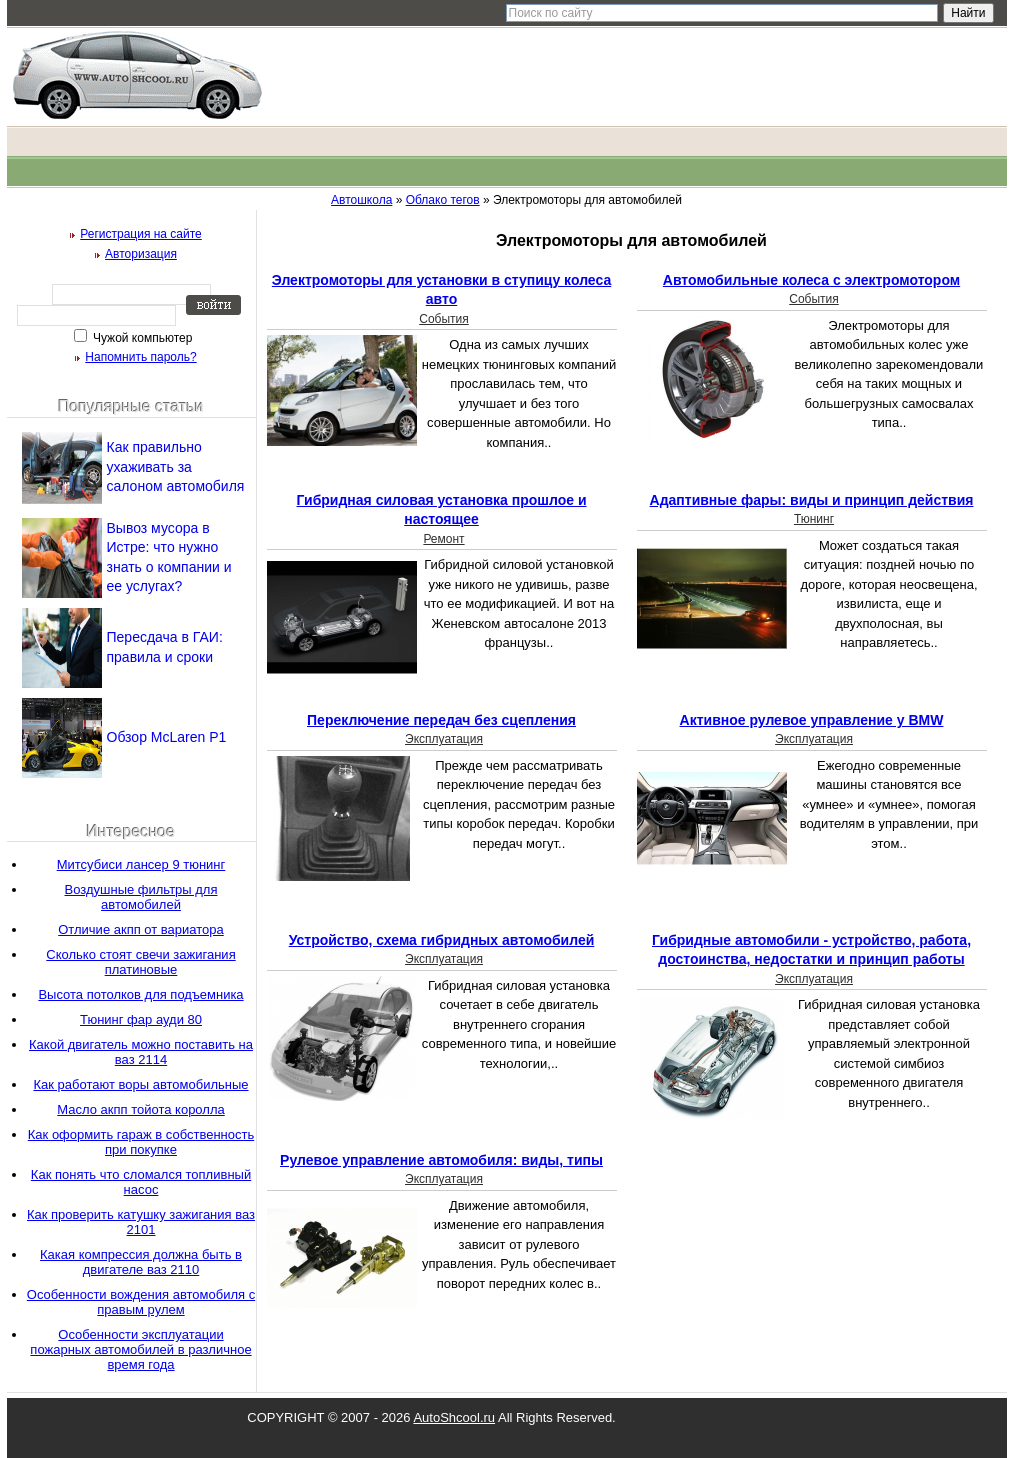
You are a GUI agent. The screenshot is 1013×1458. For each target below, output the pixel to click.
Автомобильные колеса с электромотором (811, 280)
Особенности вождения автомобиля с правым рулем (141, 1302)
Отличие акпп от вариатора (141, 929)
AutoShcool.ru (454, 1417)
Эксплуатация (444, 739)
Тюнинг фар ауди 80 (141, 1019)
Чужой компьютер (141, 338)
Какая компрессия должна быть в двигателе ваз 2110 (141, 1262)
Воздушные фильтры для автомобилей (141, 897)
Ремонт (443, 539)
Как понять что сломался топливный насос (141, 1182)
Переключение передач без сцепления (441, 720)
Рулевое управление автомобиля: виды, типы (441, 1160)
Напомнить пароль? (140, 357)
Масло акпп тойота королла (140, 1109)
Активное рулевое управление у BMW (812, 720)
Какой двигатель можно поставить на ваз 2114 (141, 1052)
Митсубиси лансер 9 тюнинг (141, 864)
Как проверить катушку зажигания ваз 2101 (141, 1222)
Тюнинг (814, 519)
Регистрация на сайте (141, 234)
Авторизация (141, 254)
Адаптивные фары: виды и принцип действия (812, 500)
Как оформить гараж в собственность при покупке (141, 1142)
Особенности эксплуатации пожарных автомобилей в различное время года (140, 1349)
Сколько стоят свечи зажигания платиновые (140, 962)
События (444, 319)
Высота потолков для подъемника (140, 994)
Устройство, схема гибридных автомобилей (442, 940)
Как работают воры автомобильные (140, 1084)
